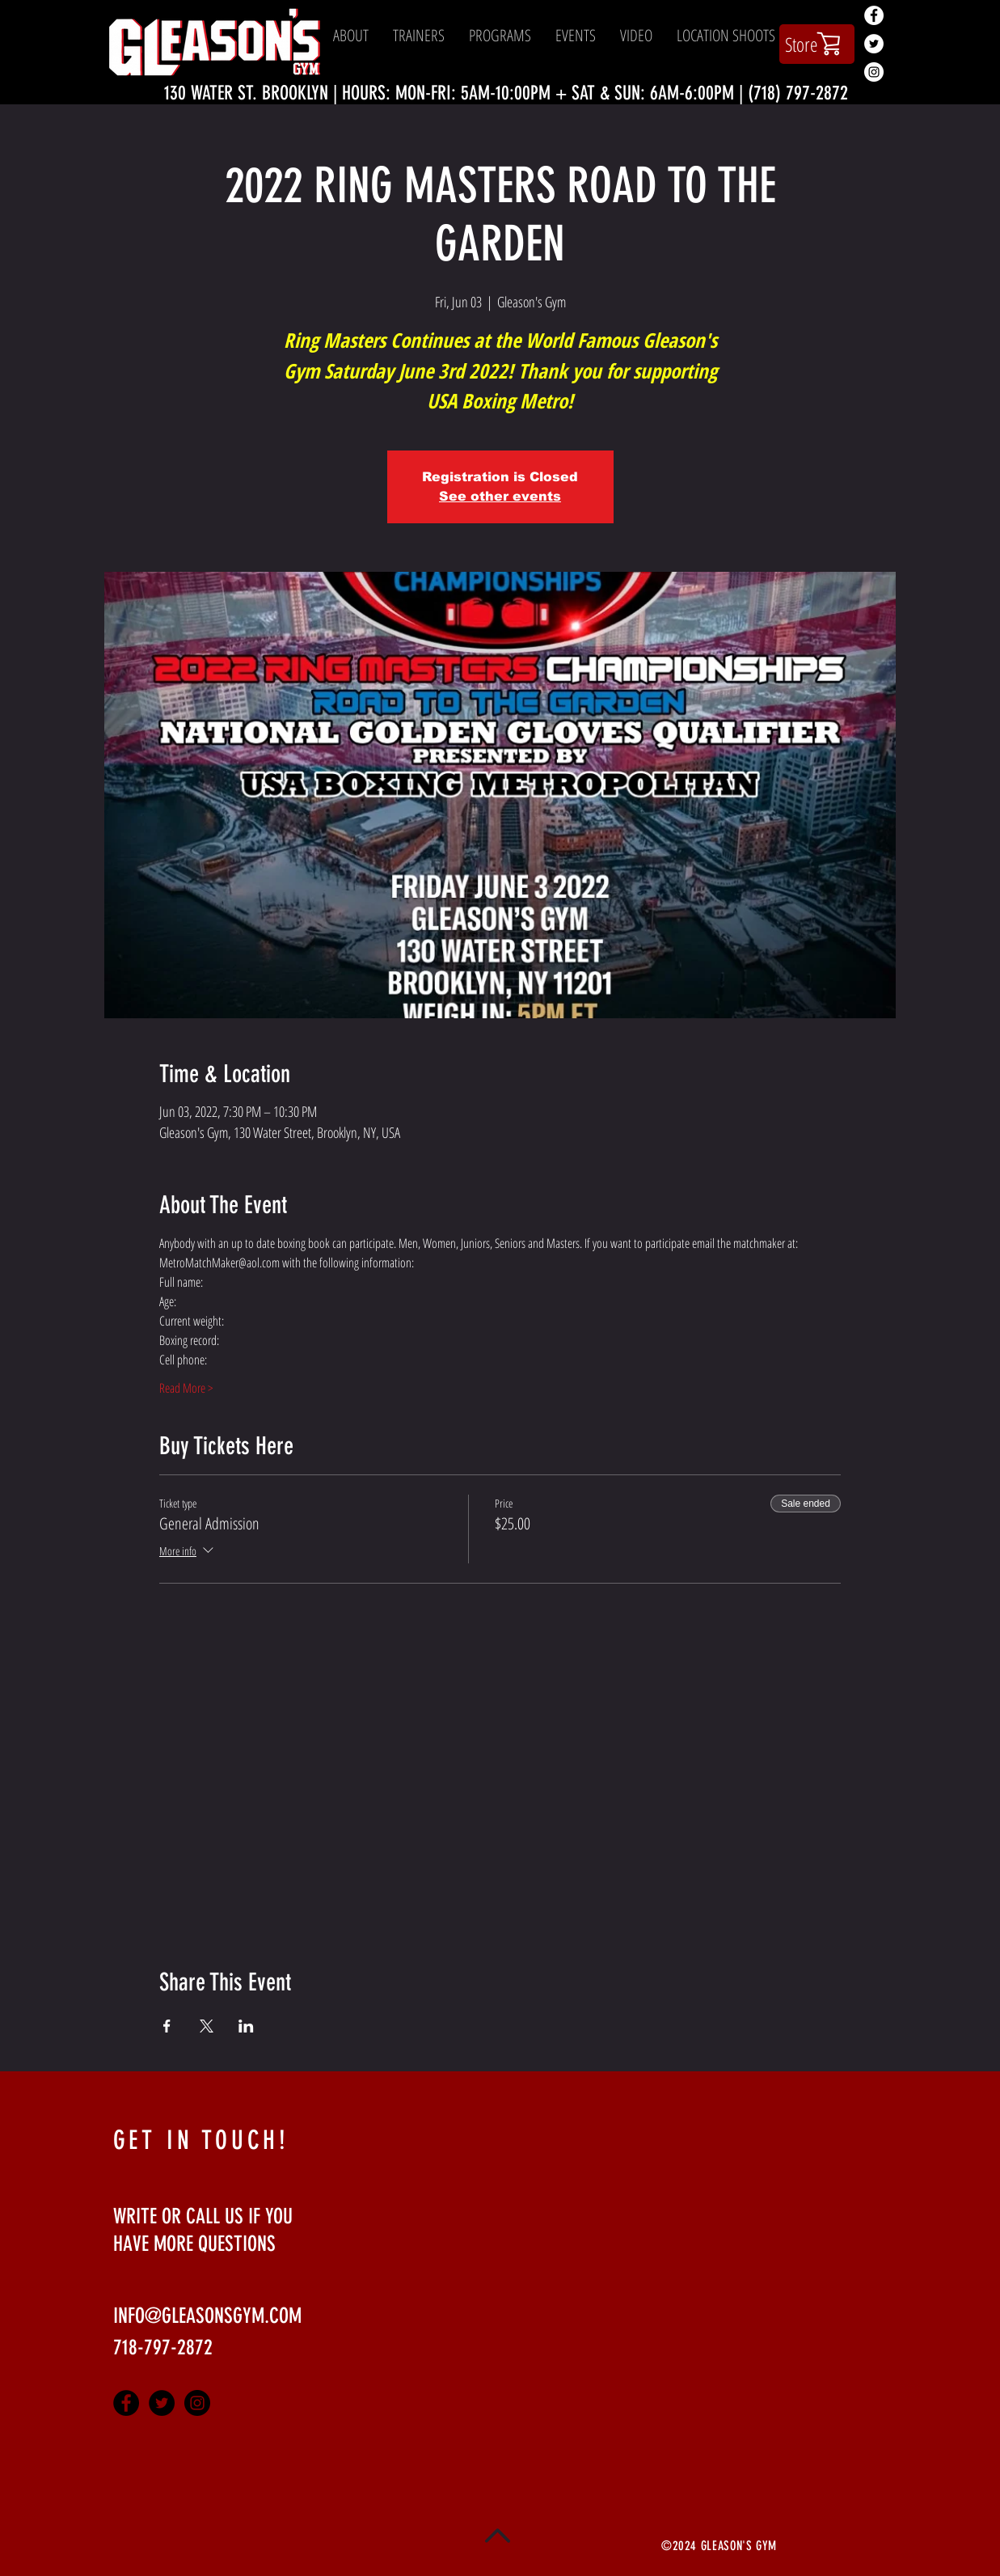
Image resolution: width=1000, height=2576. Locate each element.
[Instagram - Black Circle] (197, 2403)
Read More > (186, 1388)
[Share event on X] (206, 2026)
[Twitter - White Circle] (874, 43)
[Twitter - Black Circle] (162, 2403)
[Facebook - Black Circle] (126, 2403)
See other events (500, 496)
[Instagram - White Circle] (874, 72)
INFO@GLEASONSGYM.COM (207, 2316)
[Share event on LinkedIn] (246, 2026)
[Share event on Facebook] (167, 2026)
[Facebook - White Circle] (874, 15)
